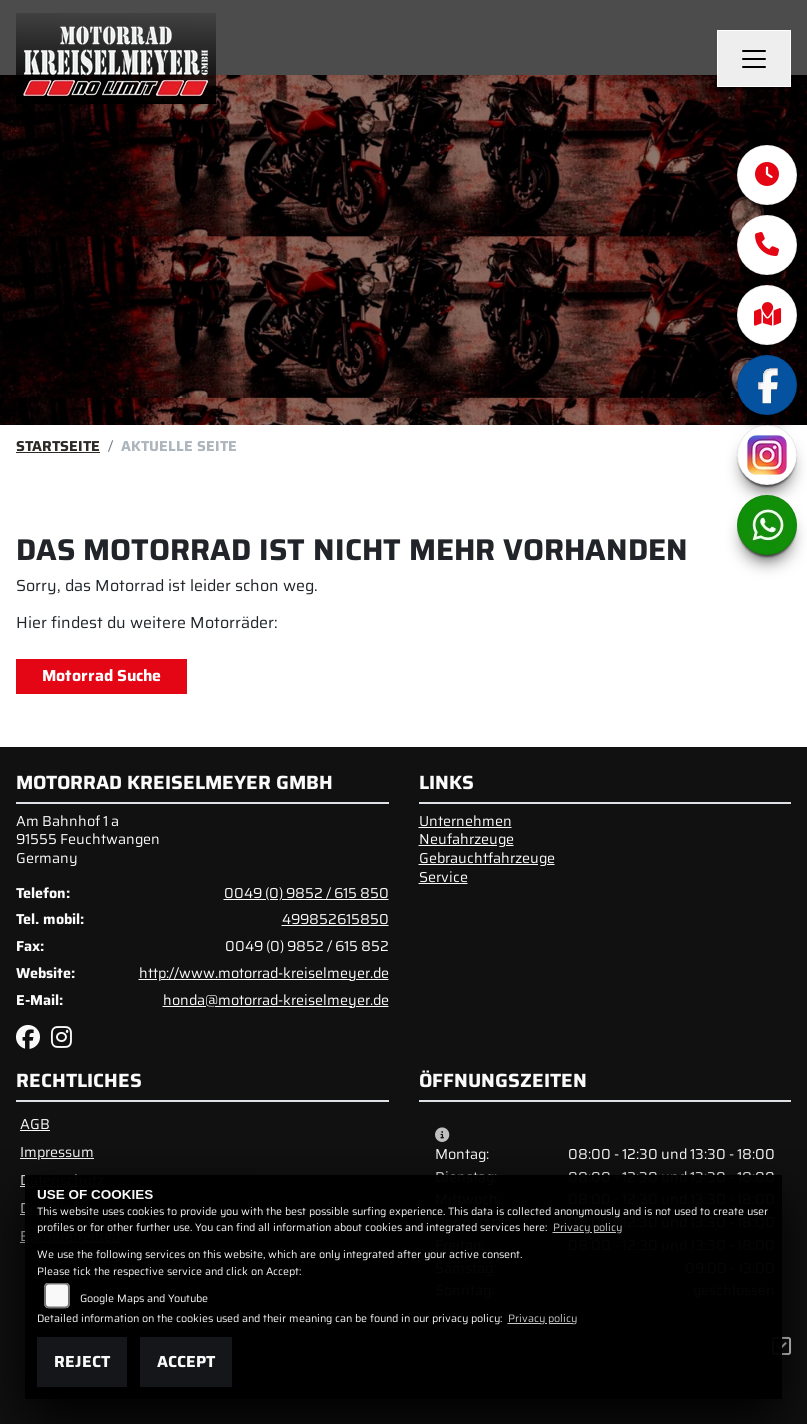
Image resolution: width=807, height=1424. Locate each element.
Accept (186, 1361)
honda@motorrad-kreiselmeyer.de (276, 1000)
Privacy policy (587, 1227)
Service (443, 877)
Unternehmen (465, 821)
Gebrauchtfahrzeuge (487, 858)
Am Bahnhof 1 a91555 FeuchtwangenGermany (88, 839)
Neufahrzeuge (466, 839)
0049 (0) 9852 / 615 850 (306, 893)
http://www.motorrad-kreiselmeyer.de (264, 973)
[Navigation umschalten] (754, 59)
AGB (35, 1124)
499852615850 (335, 919)
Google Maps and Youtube (144, 1298)
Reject (82, 1361)
